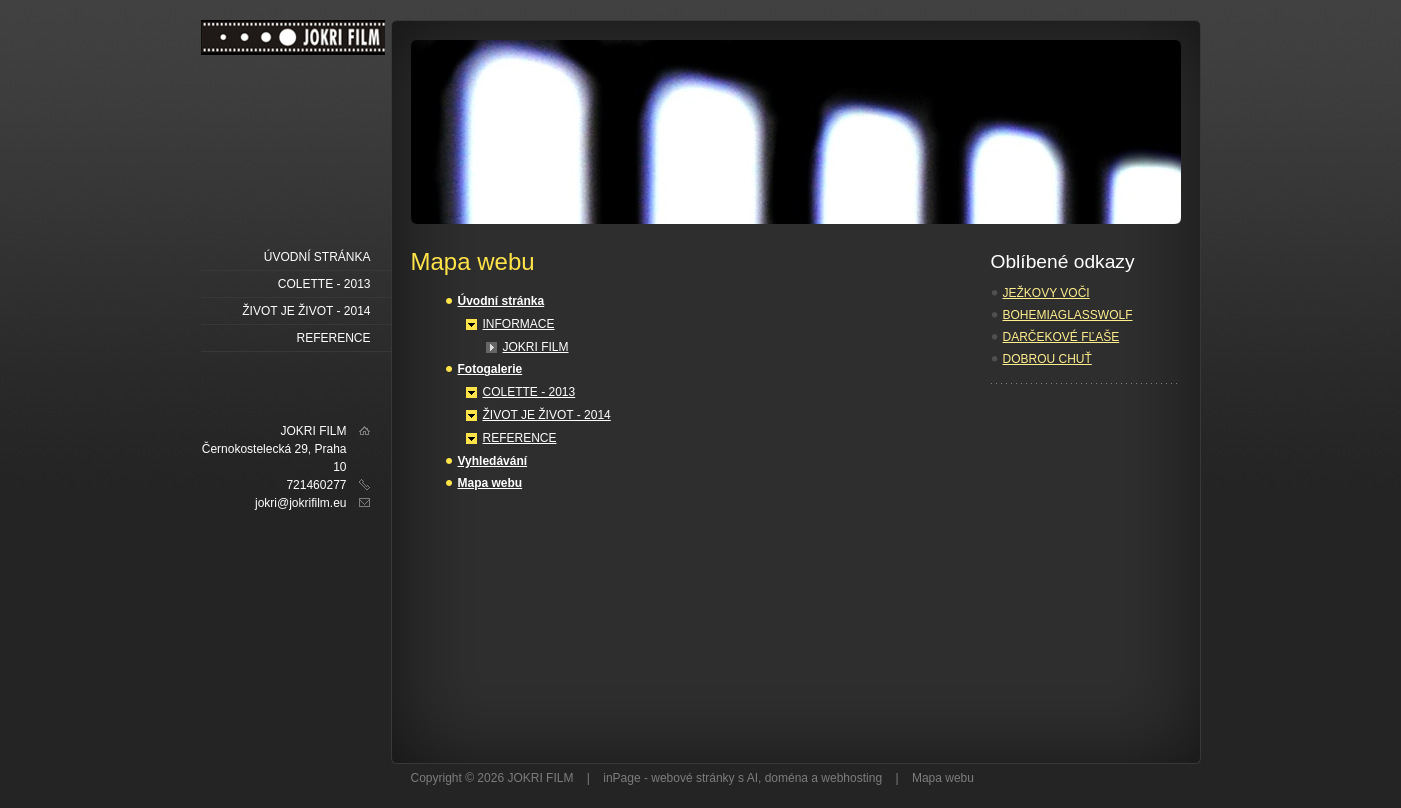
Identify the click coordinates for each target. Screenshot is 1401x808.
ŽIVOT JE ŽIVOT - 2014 (547, 415)
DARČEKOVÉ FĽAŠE (1061, 337)
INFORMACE (519, 324)
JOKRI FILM (536, 347)
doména (786, 778)
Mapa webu (490, 483)
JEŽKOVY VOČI (1046, 293)
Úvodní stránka (501, 301)
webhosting (851, 778)
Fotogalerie (490, 369)
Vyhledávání (493, 461)
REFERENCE (520, 438)
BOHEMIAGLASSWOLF (1068, 315)
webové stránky (692, 778)
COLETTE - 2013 (529, 392)
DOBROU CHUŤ (1047, 359)
